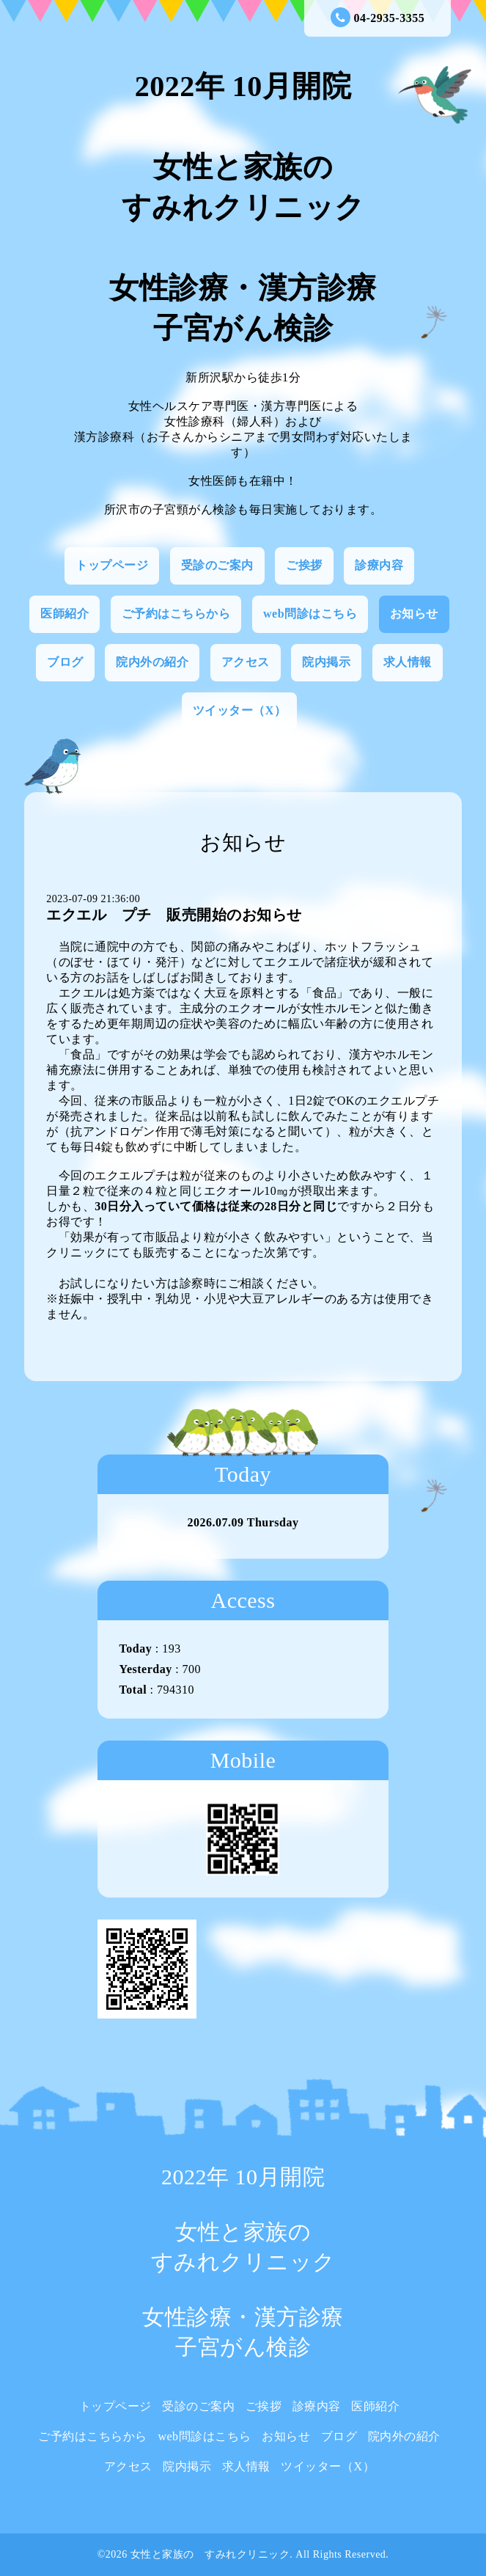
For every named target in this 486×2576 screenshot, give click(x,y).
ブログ (65, 662)
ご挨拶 (304, 565)
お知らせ (414, 613)
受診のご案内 (217, 565)
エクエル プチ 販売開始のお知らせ (174, 915)
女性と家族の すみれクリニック (210, 2554)
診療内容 (379, 565)
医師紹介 (64, 613)
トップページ (112, 565)
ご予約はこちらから (176, 613)
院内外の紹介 (152, 662)
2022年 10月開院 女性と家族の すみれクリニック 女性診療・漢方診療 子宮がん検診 (243, 207)
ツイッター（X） (240, 710)
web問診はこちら (310, 613)
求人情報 (407, 662)
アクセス (245, 662)
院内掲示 (326, 662)
